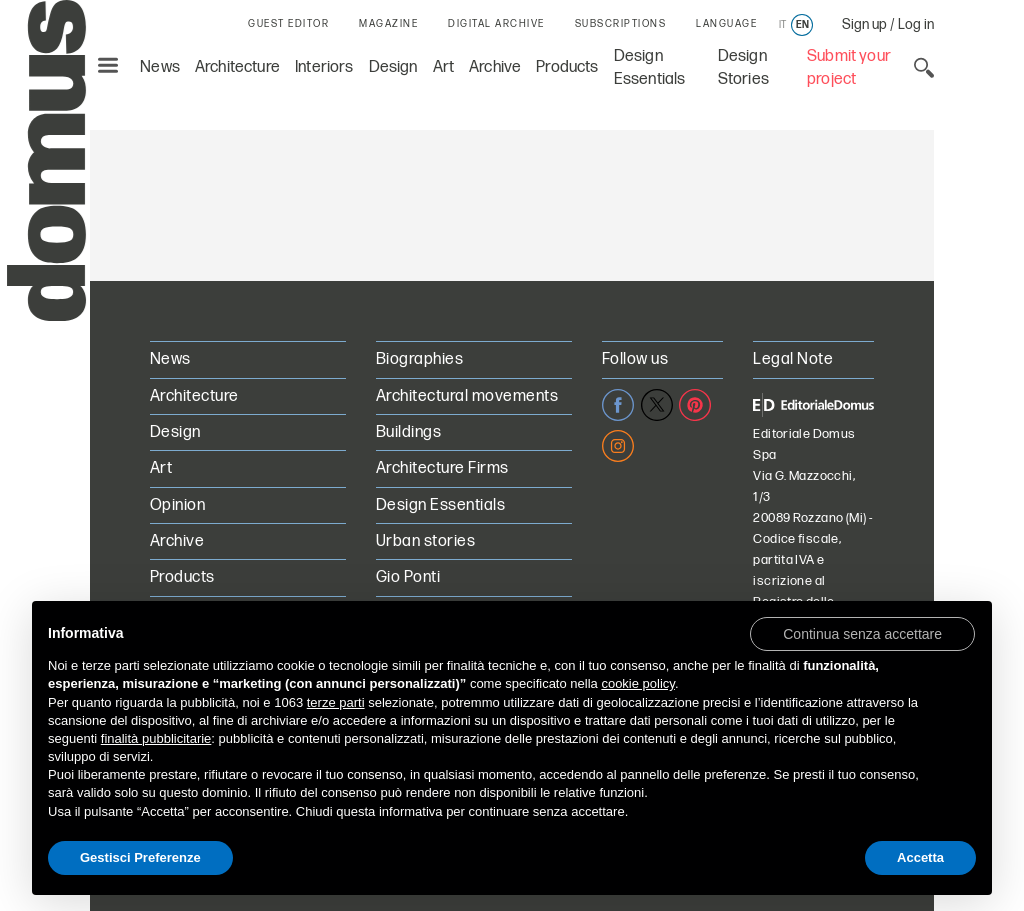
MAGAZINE (388, 24)
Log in (916, 24)
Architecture (237, 67)
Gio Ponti (408, 577)
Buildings (408, 432)
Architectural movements (467, 396)
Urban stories (425, 541)
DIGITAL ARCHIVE (496, 24)
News (160, 67)
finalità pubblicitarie (156, 738)
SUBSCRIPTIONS (621, 24)
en (802, 25)
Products (567, 67)
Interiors (324, 67)
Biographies (419, 359)
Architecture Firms (442, 468)
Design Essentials (440, 505)
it (782, 25)
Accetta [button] (920, 857)
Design (393, 67)
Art (444, 67)
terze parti (336, 702)
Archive (495, 67)
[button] (862, 633)
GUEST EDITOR (288, 24)
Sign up (864, 24)
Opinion (177, 505)
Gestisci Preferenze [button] (140, 857)
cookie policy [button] (637, 683)
